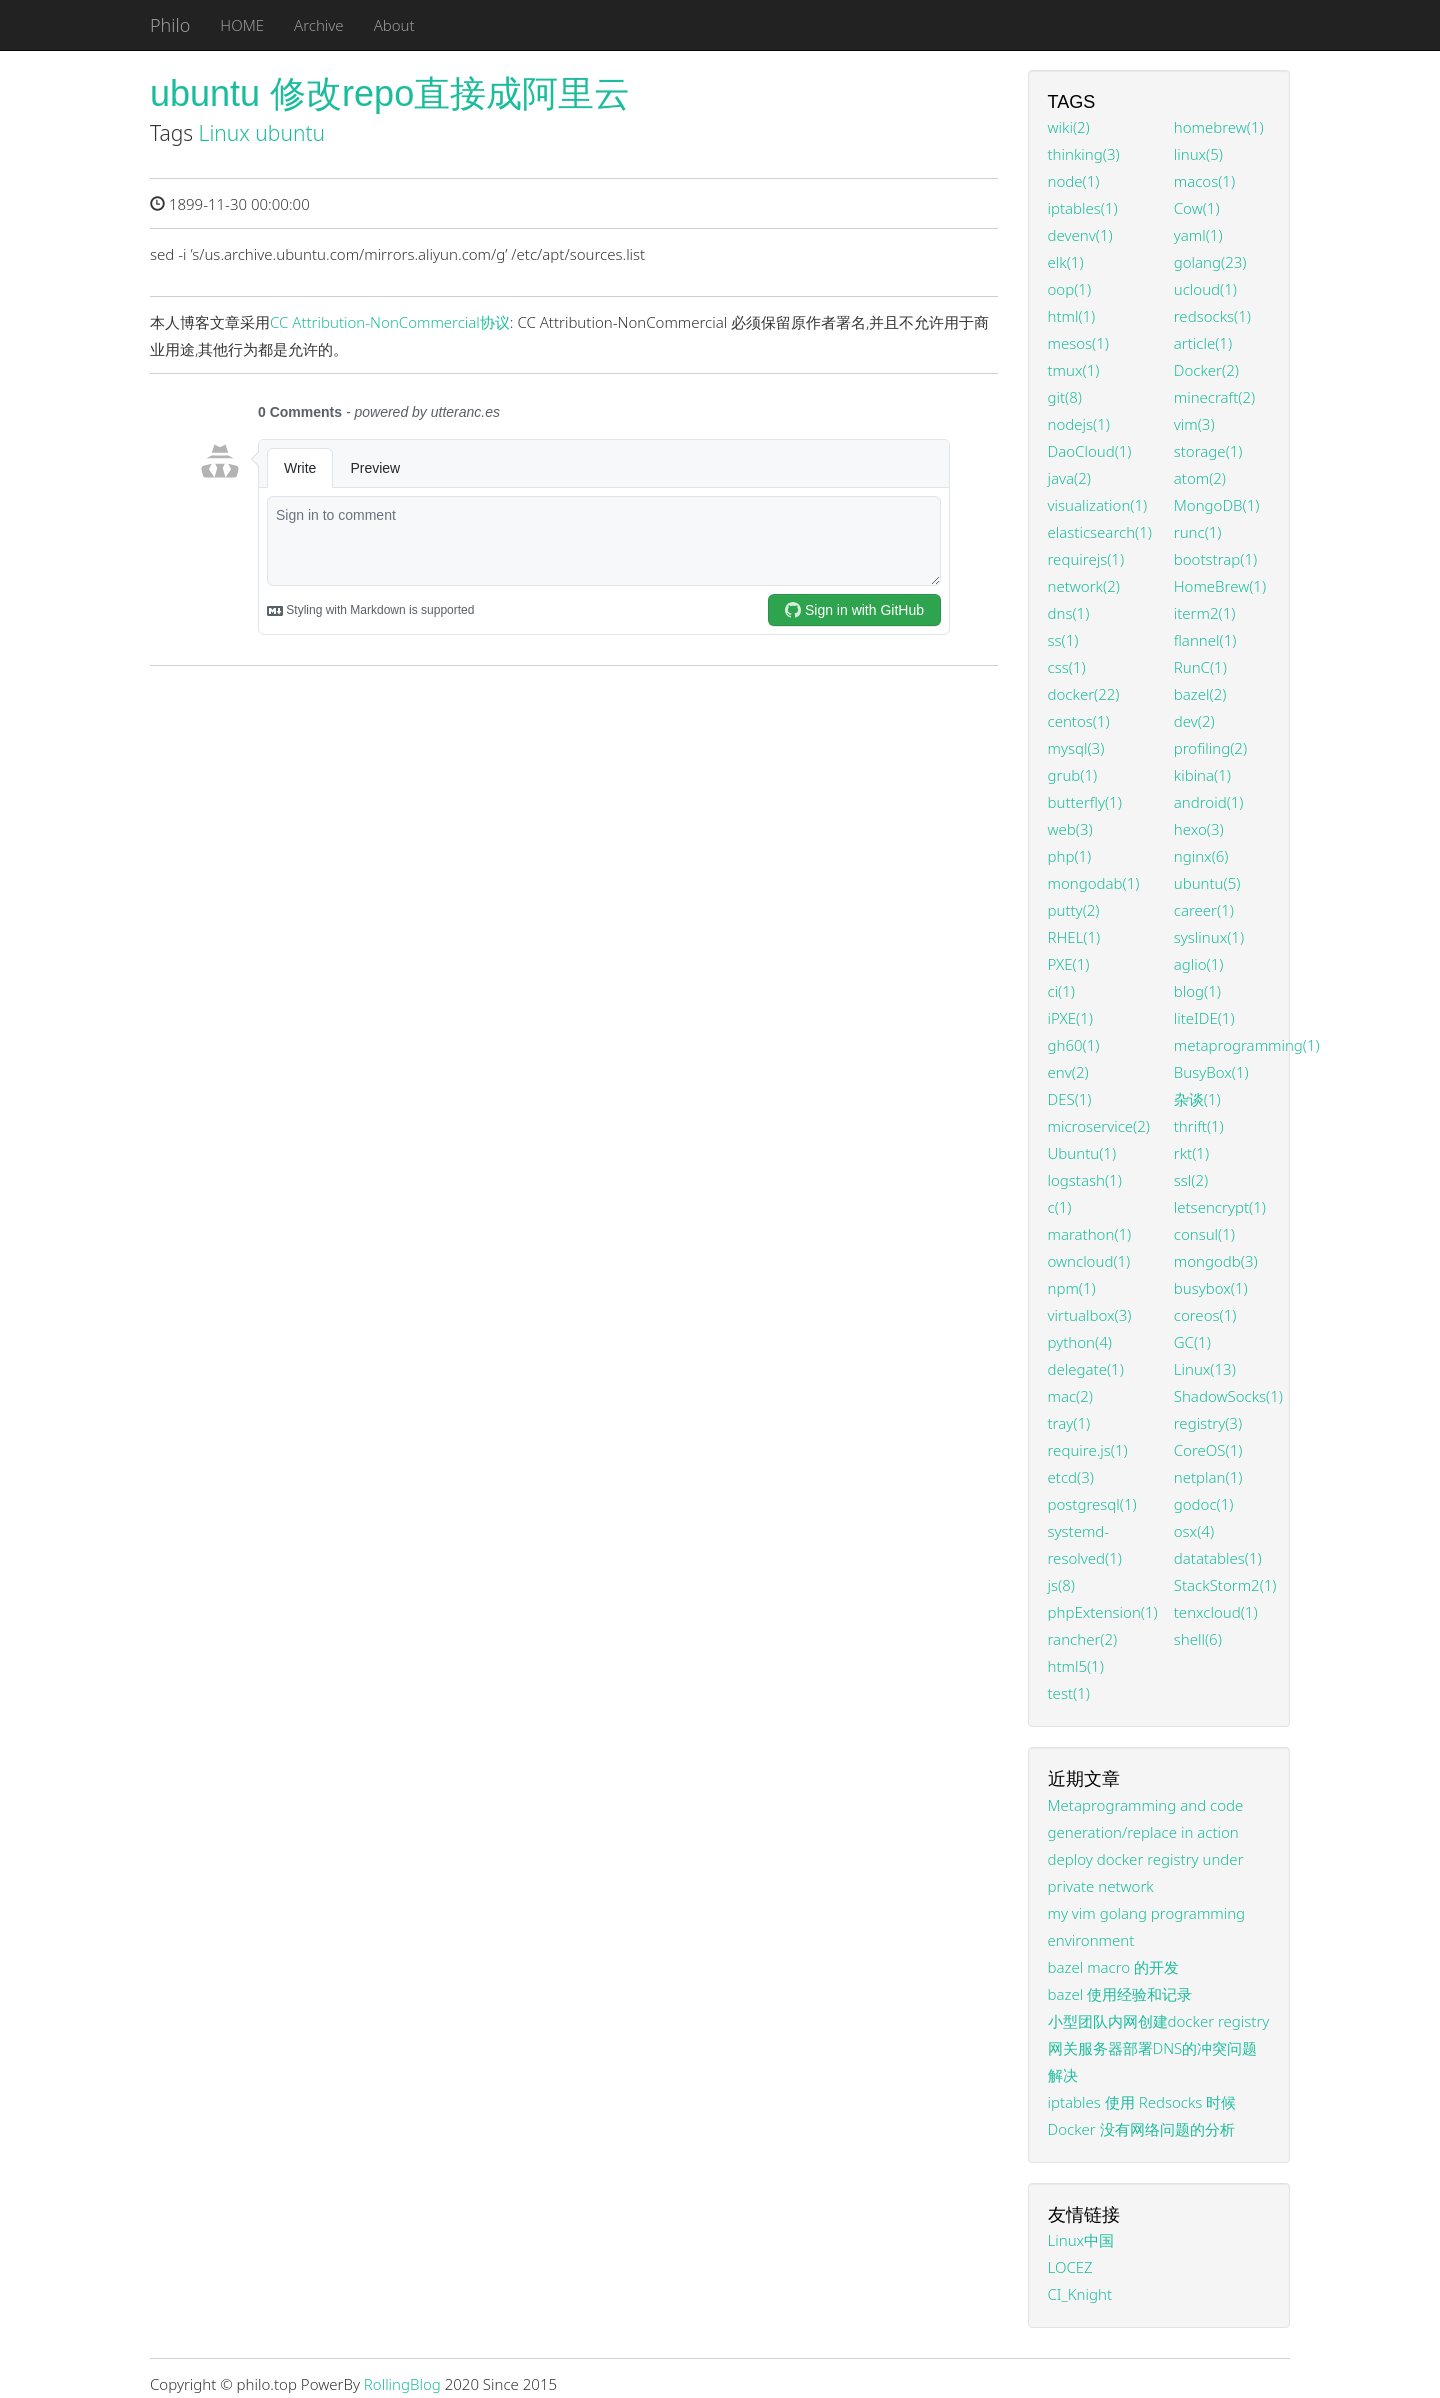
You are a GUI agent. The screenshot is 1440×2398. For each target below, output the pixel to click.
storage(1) (1208, 451)
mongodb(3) (1216, 1261)
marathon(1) (1090, 1234)
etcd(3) (1071, 1477)
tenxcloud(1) (1216, 1612)
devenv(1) (1080, 235)
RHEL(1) (1074, 937)
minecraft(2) (1214, 397)
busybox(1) (1211, 1288)
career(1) (1204, 910)
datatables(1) (1218, 1558)
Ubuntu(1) (1082, 1153)
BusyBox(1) (1211, 1072)
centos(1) (1079, 721)
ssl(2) (1191, 1180)
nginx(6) (1201, 856)
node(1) (1074, 181)
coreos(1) (1205, 1315)
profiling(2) (1210, 748)
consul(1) (1204, 1234)
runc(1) (1198, 532)
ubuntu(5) (1207, 883)
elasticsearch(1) (1100, 532)
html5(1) (1076, 1666)
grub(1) (1073, 775)
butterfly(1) (1085, 802)
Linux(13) (1205, 1369)
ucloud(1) (1205, 289)
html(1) (1072, 316)
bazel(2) (1200, 694)
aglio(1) (1199, 964)
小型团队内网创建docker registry (1159, 2021)
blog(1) (1197, 991)
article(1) (1203, 343)
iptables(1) (1083, 208)
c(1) (1060, 1207)
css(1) (1067, 667)
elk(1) (1066, 262)
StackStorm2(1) (1225, 1585)
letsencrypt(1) (1220, 1207)
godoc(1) (1204, 1504)
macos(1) (1204, 181)
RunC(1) (1200, 667)
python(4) (1080, 1342)
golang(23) (1210, 262)
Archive (319, 25)
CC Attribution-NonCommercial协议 (390, 322)
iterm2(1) (1205, 613)
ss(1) (1063, 640)
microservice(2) (1099, 1126)
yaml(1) (1198, 235)
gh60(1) (1074, 1045)
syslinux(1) (1209, 937)
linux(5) (1198, 154)
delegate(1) (1086, 1369)
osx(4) (1194, 1531)
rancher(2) (1083, 1639)
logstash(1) (1085, 1180)
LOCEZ (1070, 2267)
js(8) (1061, 1585)
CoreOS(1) (1208, 1450)
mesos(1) (1078, 343)
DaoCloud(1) (1090, 451)
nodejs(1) (1079, 424)
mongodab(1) (1094, 883)
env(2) (1068, 1072)
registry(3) (1208, 1423)
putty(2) (1074, 910)
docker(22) (1084, 694)
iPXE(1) (1070, 1018)
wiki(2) (1069, 127)
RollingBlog (402, 2384)
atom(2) (1200, 478)
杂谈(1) (1197, 1099)
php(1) (1070, 856)
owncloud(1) (1089, 1261)
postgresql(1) (1092, 1504)
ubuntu (290, 133)
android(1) (1209, 802)
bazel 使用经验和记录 (1120, 1994)
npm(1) (1072, 1288)
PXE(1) (1069, 964)
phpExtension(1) (1103, 1612)
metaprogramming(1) (1247, 1045)
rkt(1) (1191, 1153)
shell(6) (1198, 1639)
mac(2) (1070, 1396)
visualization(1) (1098, 505)
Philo (170, 25)
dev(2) (1194, 721)
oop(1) (1070, 289)
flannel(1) (1205, 640)
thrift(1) (1199, 1126)
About (394, 25)
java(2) (1069, 478)
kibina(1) (1202, 775)
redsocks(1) (1212, 316)
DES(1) (1070, 1099)
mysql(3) (1076, 748)
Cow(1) (1197, 208)
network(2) (1084, 586)
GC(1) (1192, 1342)
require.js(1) (1088, 1450)
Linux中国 (1081, 2240)
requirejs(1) (1086, 559)
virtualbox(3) (1090, 1315)
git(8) (1065, 397)
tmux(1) (1074, 370)
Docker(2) (1206, 370)
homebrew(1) (1219, 127)
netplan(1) (1208, 1477)
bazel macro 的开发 (1114, 1967)
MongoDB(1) (1217, 505)
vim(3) (1194, 424)
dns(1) (1069, 613)
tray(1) (1069, 1423)
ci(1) (1062, 991)
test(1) (1069, 1693)
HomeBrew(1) (1220, 586)
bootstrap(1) (1215, 559)
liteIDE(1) (1204, 1018)
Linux (224, 133)
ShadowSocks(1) (1228, 1396)
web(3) (1070, 829)
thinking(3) (1084, 154)
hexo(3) (1199, 829)
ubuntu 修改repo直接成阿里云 (390, 93)
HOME (242, 25)
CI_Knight (1080, 2294)
